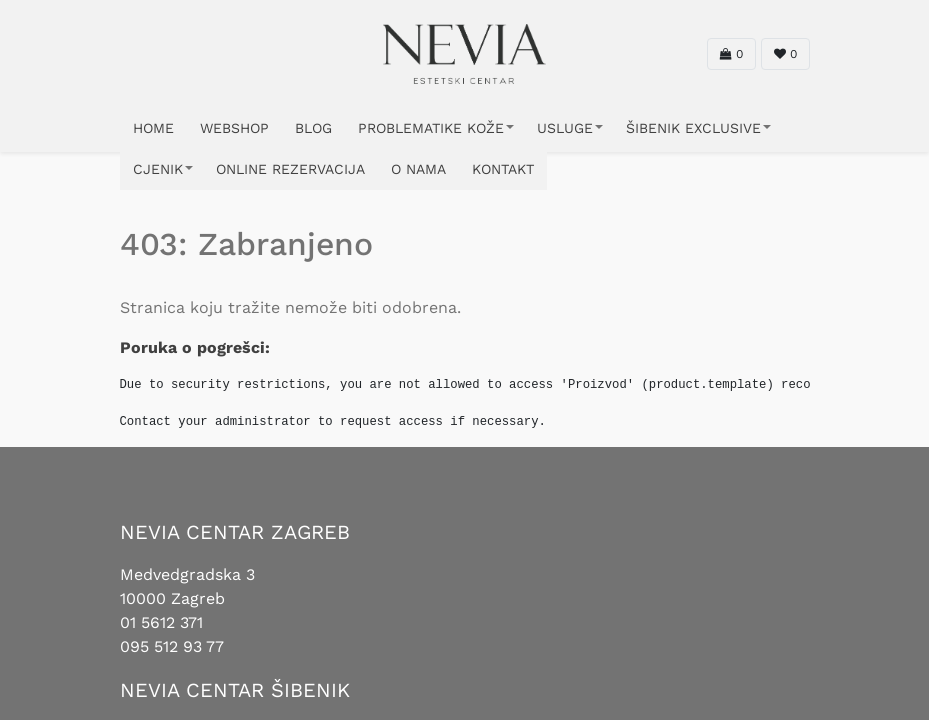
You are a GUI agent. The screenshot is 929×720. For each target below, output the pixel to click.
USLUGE (565, 128)
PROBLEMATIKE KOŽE (431, 128)
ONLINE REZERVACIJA (290, 169)
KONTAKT (503, 169)
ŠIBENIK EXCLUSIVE (693, 128)
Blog (313, 128)
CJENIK (158, 169)
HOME (153, 128)
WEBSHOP (234, 128)
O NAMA (418, 169)
